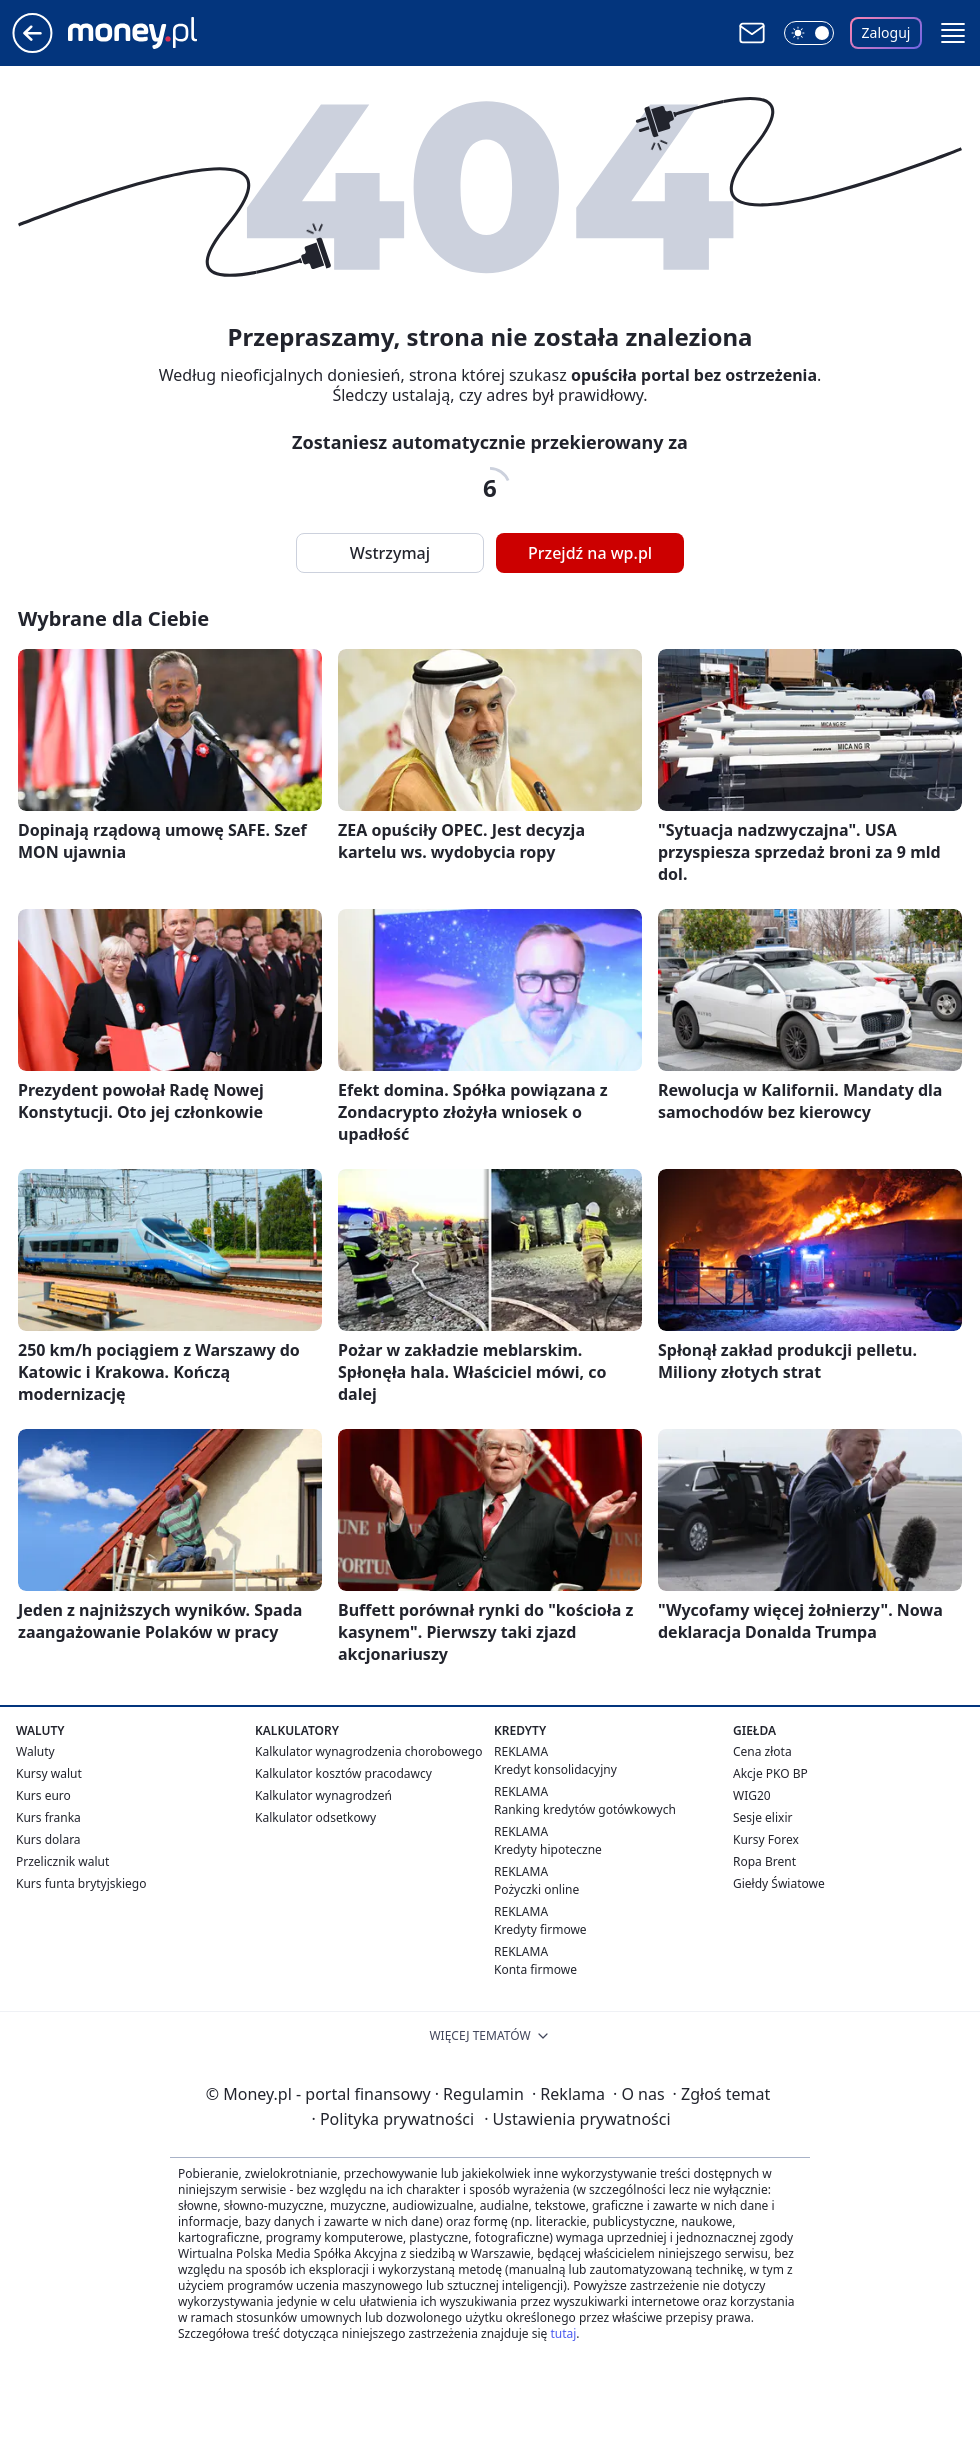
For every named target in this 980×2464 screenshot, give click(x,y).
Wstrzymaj (390, 553)
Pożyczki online (536, 1889)
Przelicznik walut (62, 1861)
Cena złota (762, 1751)
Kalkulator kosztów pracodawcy (343, 1773)
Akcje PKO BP (770, 1773)
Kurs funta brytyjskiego (81, 1883)
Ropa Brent (764, 1861)
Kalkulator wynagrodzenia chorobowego (368, 1751)
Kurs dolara (48, 1839)
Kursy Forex (766, 1839)
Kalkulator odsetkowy (315, 1817)
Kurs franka (48, 1817)
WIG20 (752, 1795)
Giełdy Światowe (779, 1883)
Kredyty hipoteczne (548, 1849)
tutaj (563, 2333)
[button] (953, 33)
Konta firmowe (535, 1969)
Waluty (35, 1751)
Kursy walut (49, 1773)
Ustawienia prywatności (577, 2119)
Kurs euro (43, 1795)
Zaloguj (886, 32)
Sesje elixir (762, 1817)
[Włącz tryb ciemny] (809, 33)
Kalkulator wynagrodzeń (323, 1795)
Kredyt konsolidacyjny (555, 1769)
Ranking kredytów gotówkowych (585, 1809)
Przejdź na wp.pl (590, 553)
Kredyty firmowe (540, 1929)
